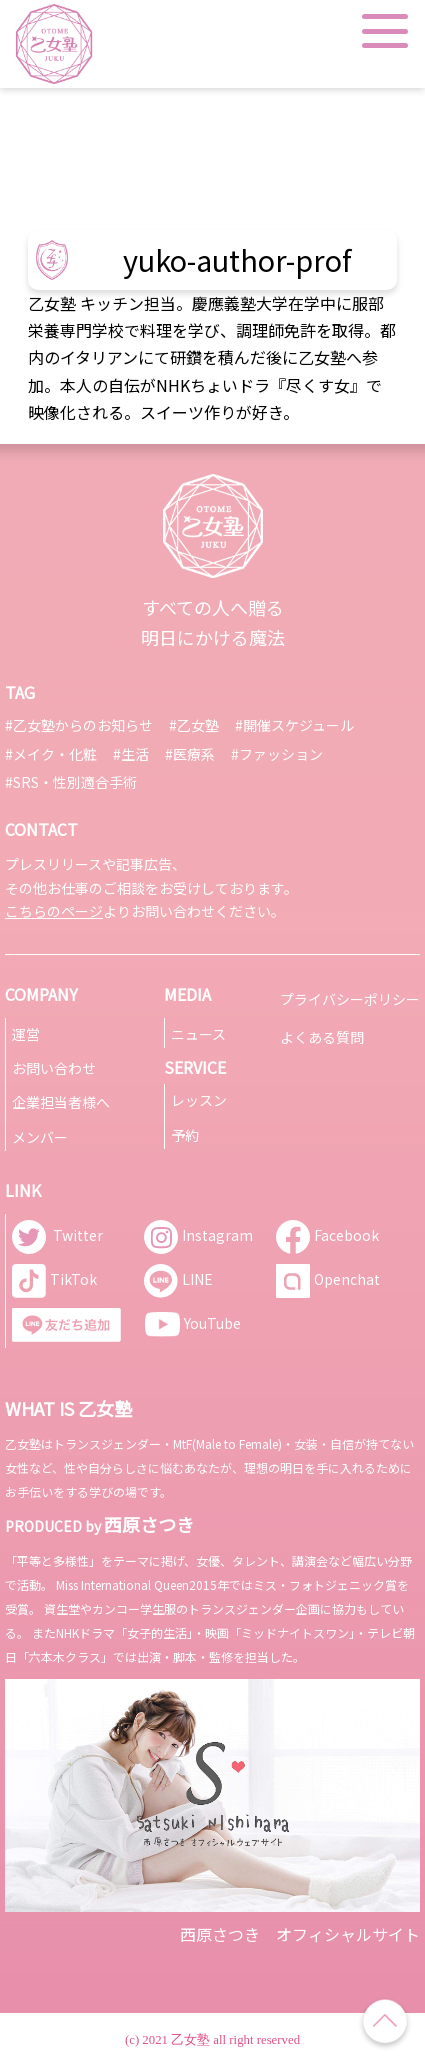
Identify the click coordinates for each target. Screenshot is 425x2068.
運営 (26, 1034)
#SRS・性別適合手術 (71, 782)
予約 (185, 1135)
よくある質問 (322, 1037)
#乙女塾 (194, 725)
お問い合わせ (54, 1068)
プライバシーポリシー (350, 999)
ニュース (198, 1034)
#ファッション (277, 754)
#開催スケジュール (294, 725)
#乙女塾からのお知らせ (79, 725)
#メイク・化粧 (51, 754)
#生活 (131, 754)
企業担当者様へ (61, 1102)
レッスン (199, 1100)
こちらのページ (54, 911)
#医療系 (190, 754)
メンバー (40, 1137)
